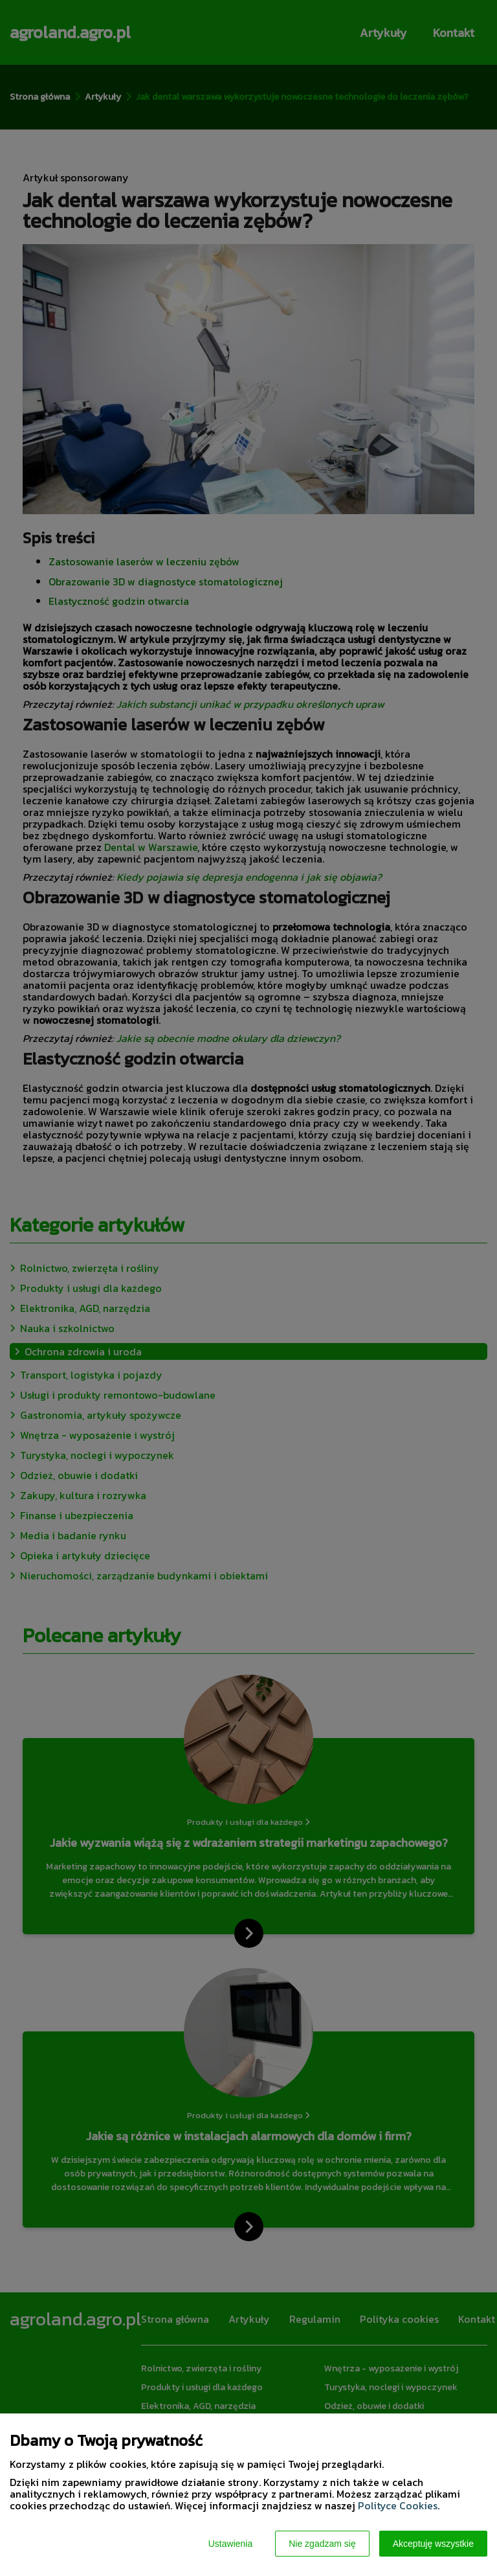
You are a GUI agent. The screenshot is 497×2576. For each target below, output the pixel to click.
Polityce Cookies (397, 2505)
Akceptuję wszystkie (433, 2543)
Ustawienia (230, 2543)
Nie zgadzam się (322, 2543)
